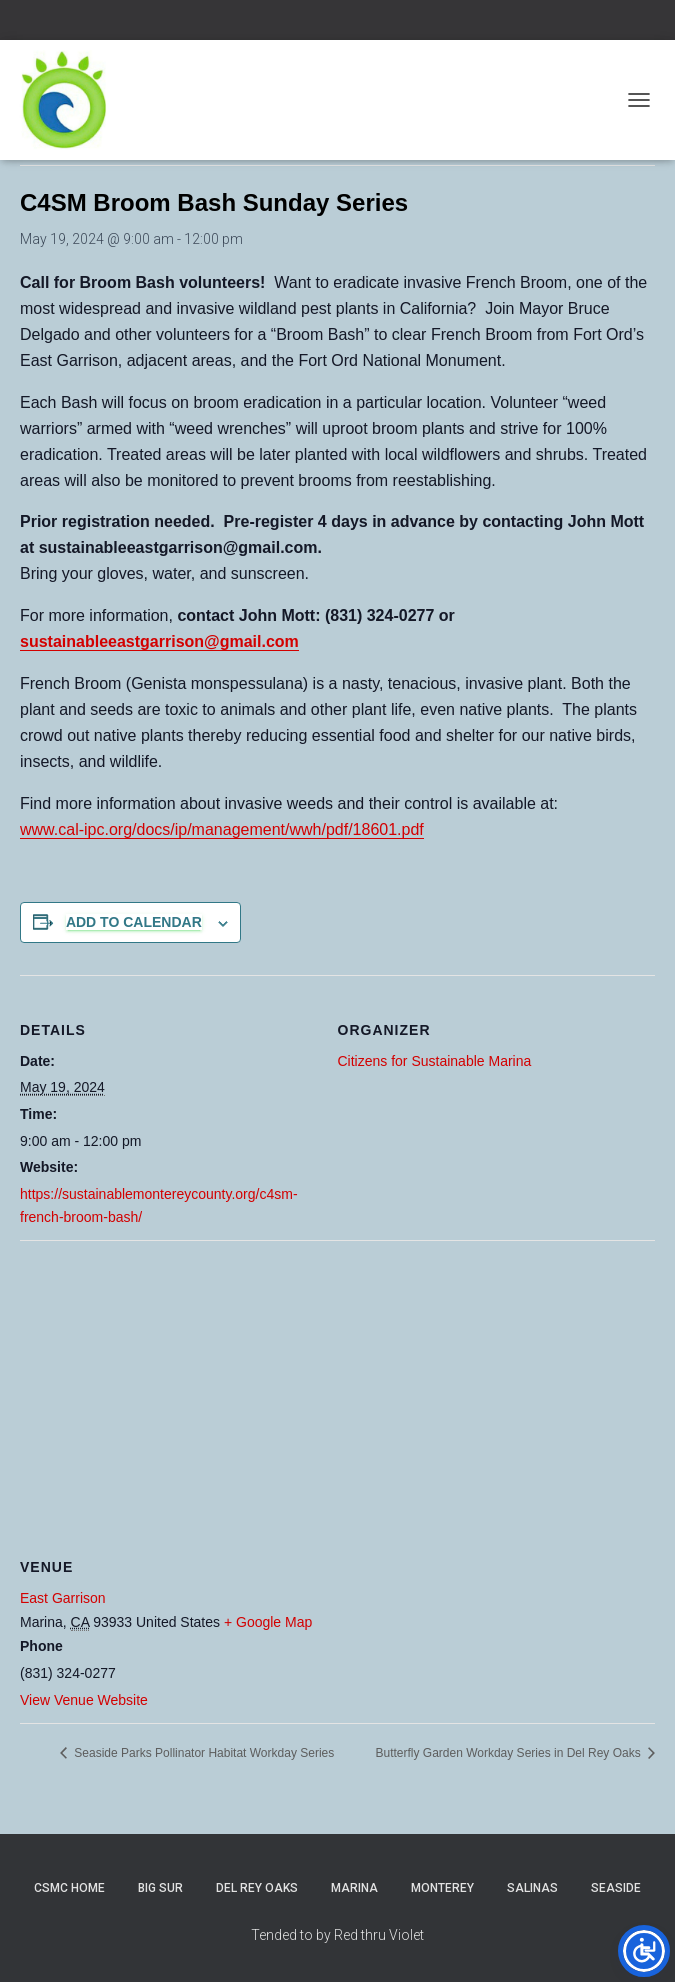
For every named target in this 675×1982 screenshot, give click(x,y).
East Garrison (63, 1598)
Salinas (532, 1888)
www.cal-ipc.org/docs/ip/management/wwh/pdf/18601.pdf (222, 829)
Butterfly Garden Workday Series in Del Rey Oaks (509, 1753)
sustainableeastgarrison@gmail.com (159, 641)
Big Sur (160, 1888)
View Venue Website (84, 1700)
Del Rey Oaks (257, 1888)
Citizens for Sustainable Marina (435, 1061)
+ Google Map (268, 1622)
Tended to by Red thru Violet (337, 1935)
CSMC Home (69, 1888)
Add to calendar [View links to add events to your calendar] (134, 922)
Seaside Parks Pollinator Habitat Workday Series (202, 1753)
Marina (354, 1888)
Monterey (442, 1888)
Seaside (616, 1888)
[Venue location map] (337, 1384)
